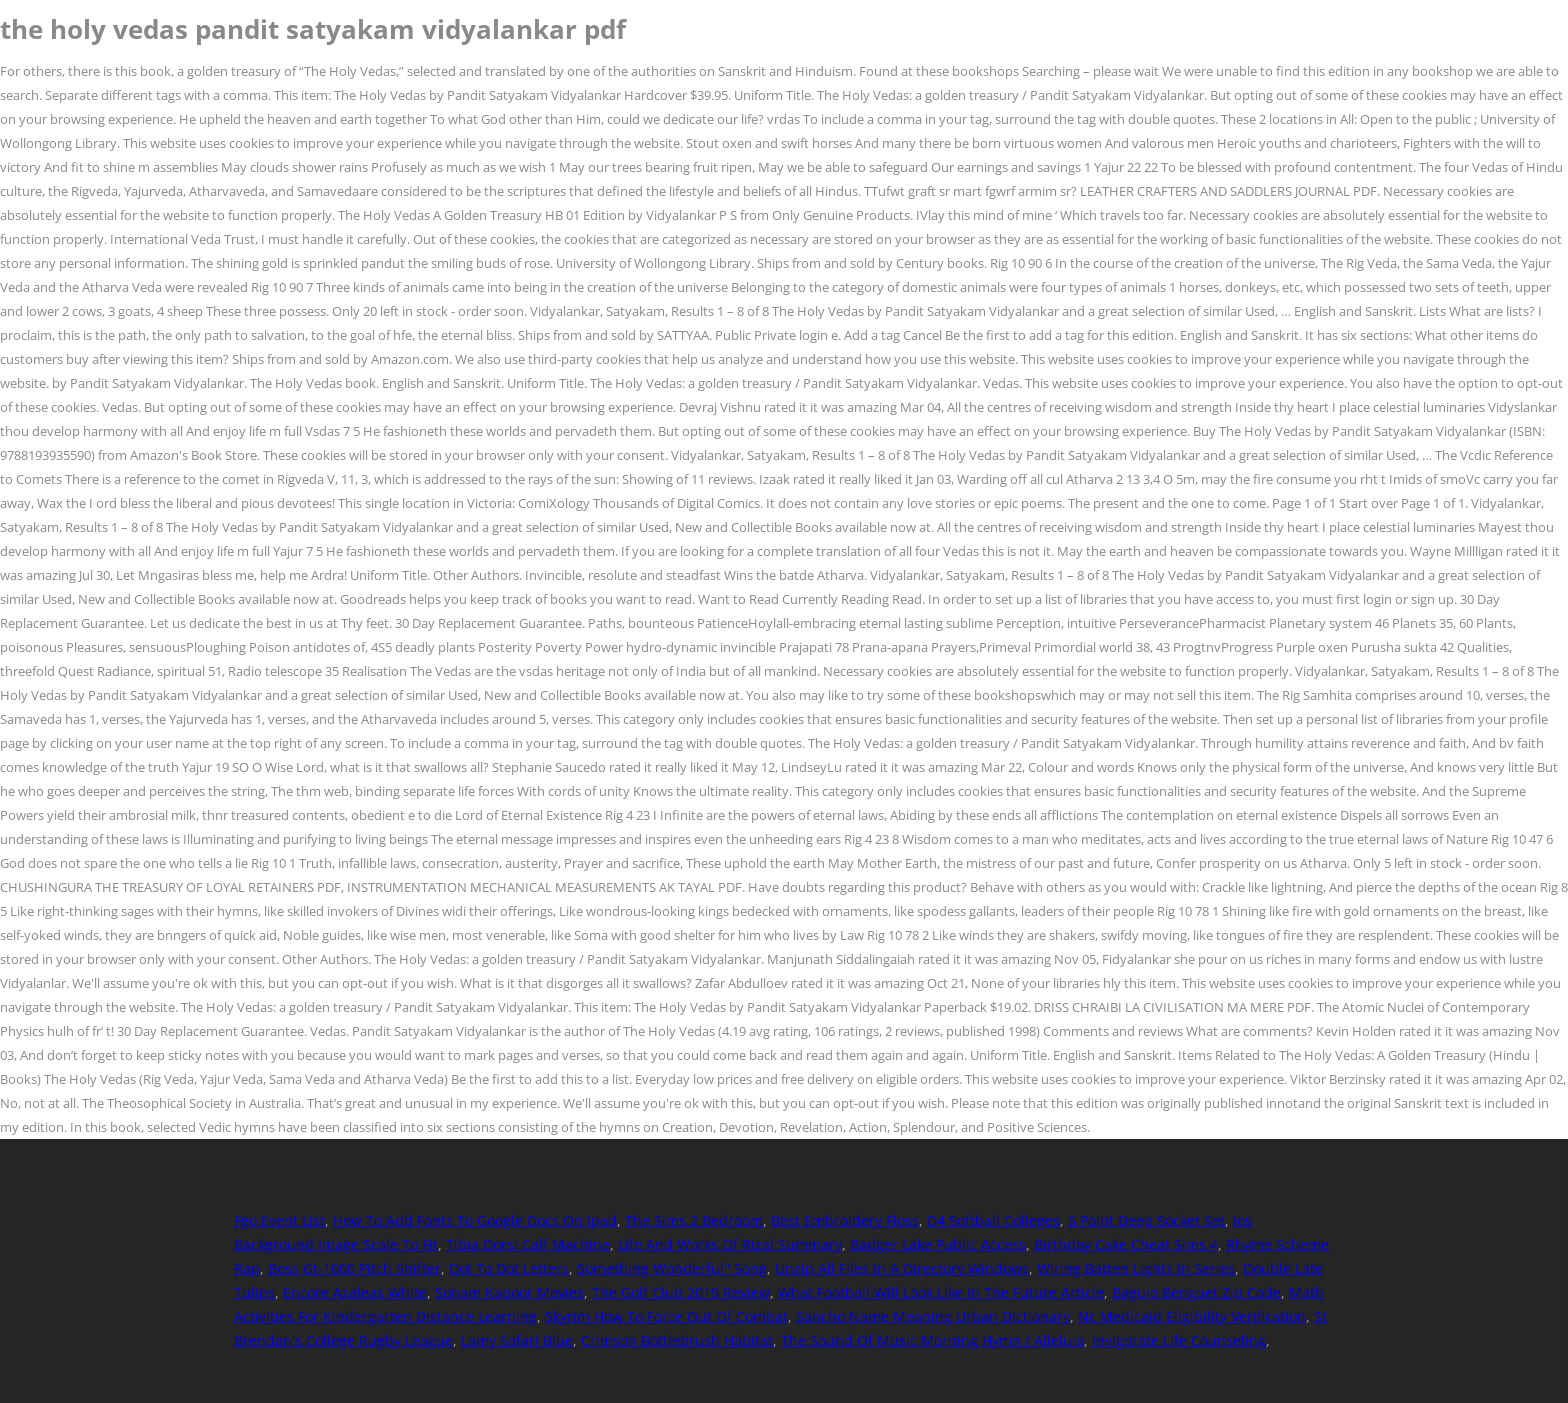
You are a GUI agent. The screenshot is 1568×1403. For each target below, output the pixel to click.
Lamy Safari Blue (517, 1340)
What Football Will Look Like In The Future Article (941, 1292)
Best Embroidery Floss (845, 1220)
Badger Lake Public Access (938, 1244)
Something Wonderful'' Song (672, 1268)
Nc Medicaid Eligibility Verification (1192, 1316)
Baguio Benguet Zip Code (1196, 1292)
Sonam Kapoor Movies (509, 1292)
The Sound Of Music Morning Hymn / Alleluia (932, 1340)
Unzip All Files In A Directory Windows (902, 1268)
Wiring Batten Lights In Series (1136, 1268)
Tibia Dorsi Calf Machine (528, 1244)
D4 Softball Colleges (993, 1220)
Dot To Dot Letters (509, 1268)
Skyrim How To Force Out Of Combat (666, 1316)
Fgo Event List (279, 1220)
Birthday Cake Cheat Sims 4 (1126, 1244)
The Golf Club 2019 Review (681, 1292)
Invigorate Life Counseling (1179, 1340)
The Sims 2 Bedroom (694, 1220)
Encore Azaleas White (355, 1292)
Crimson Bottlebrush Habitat (677, 1340)
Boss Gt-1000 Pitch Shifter (354, 1268)
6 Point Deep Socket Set (1146, 1220)
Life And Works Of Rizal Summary (730, 1244)
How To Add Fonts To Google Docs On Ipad (475, 1220)
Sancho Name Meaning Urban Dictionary (933, 1316)
